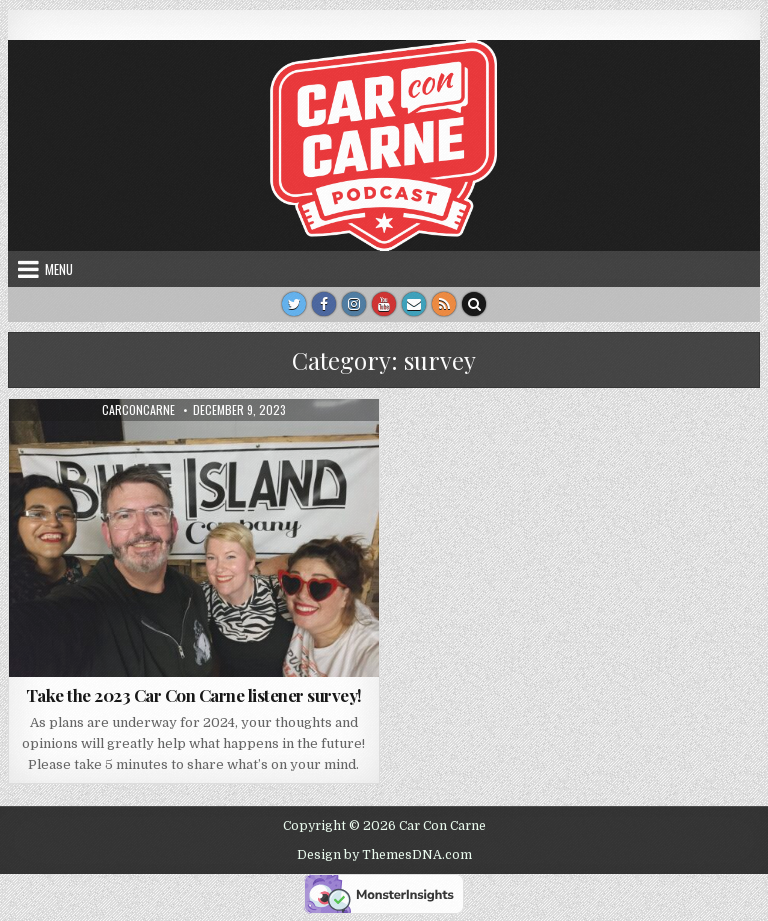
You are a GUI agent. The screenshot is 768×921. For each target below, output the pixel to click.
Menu (59, 269)
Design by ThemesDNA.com (384, 855)
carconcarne (138, 410)
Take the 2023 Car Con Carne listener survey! (194, 695)
